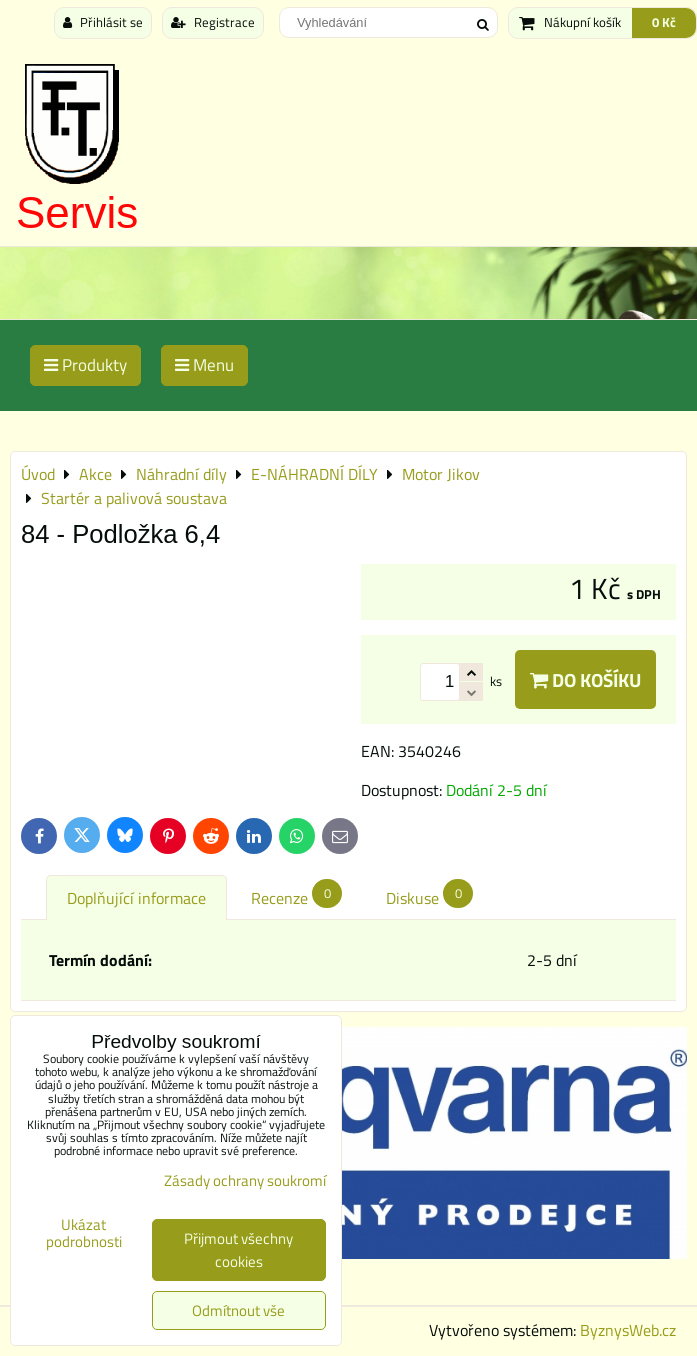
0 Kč (664, 22)
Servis (77, 212)
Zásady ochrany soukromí (245, 1180)
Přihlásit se (103, 22)
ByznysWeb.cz (628, 1330)
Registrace (213, 22)
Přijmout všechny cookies (238, 1250)
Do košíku (585, 679)
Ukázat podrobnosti (84, 1233)
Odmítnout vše (238, 1310)
